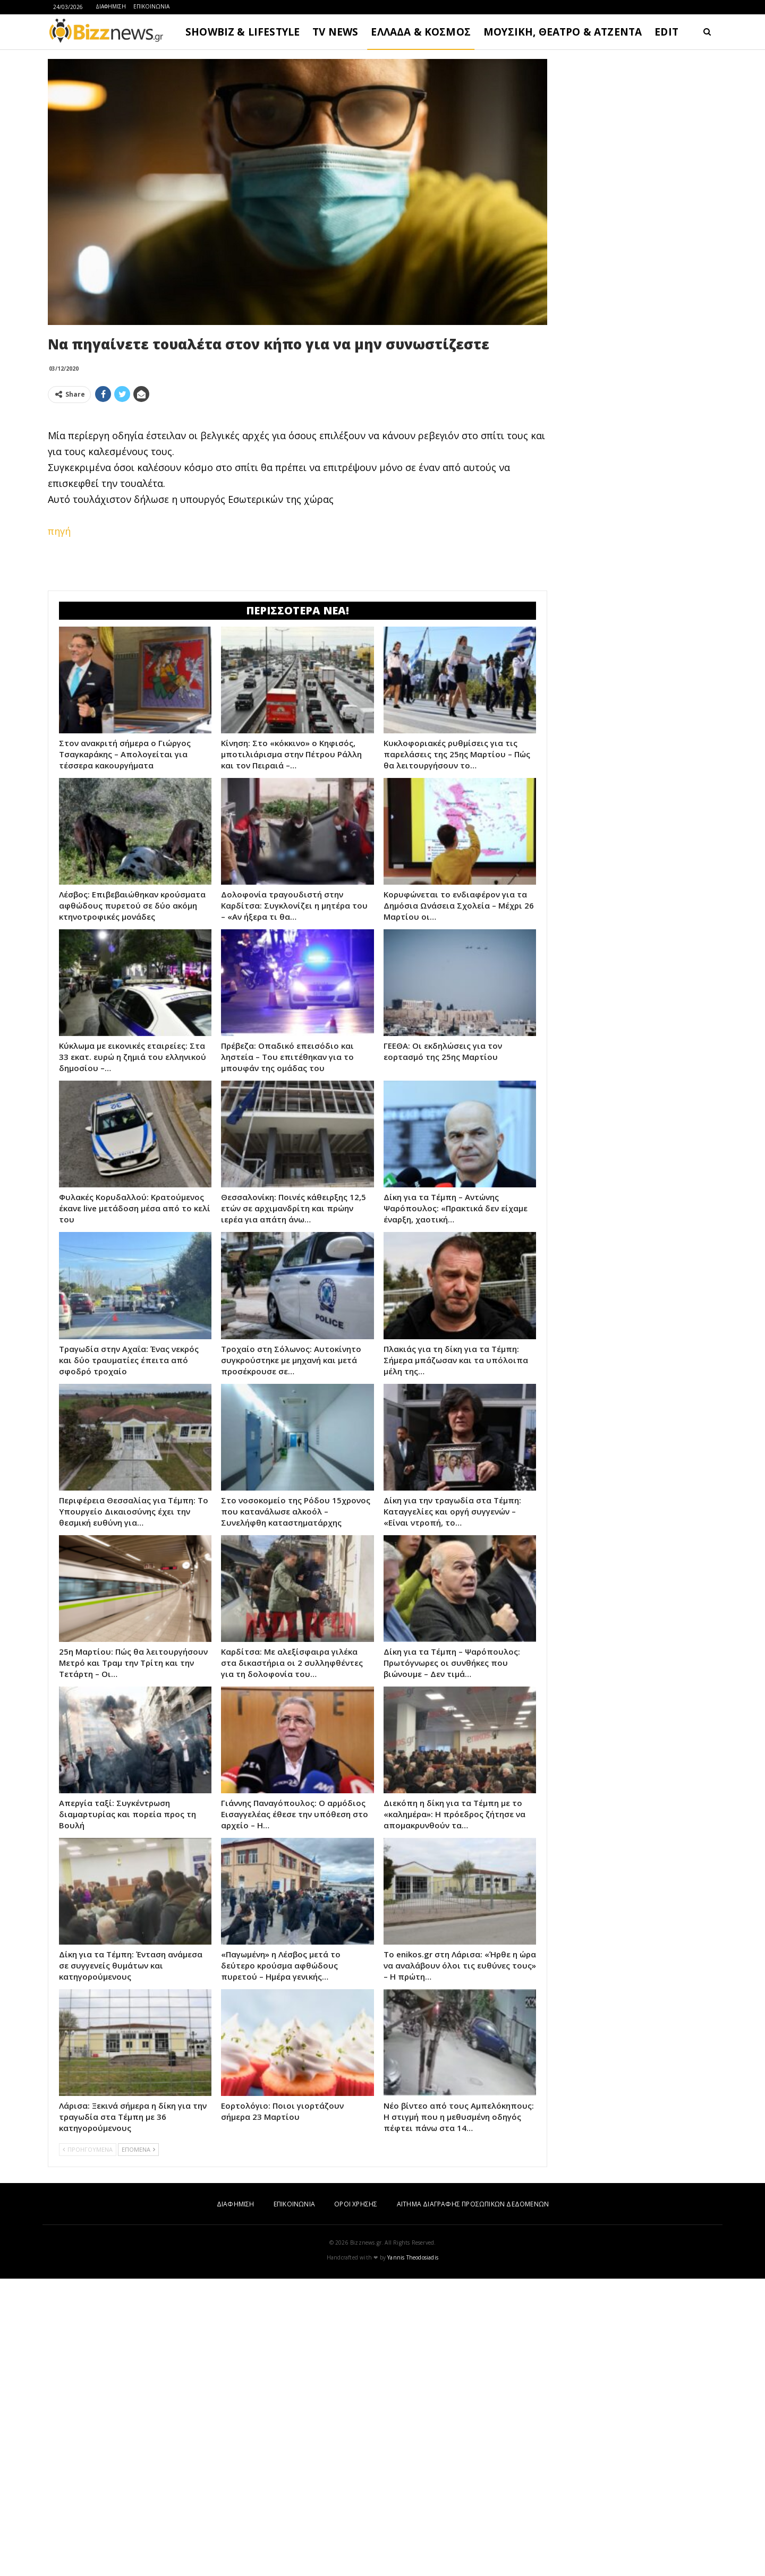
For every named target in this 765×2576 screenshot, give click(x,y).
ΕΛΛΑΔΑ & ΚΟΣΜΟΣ (421, 32)
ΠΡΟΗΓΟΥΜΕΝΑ (88, 2149)
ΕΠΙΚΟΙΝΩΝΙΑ (151, 6)
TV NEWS (335, 32)
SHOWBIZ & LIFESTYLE (242, 32)
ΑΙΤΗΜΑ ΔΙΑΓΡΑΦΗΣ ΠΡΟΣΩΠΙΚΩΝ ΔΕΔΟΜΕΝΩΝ (473, 2204)
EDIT (666, 32)
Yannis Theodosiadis (412, 2257)
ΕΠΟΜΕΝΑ (138, 2149)
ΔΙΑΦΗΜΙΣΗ (111, 6)
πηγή (59, 531)
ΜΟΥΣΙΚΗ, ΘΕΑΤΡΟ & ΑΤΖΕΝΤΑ (562, 32)
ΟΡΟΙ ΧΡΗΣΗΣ (355, 2204)
